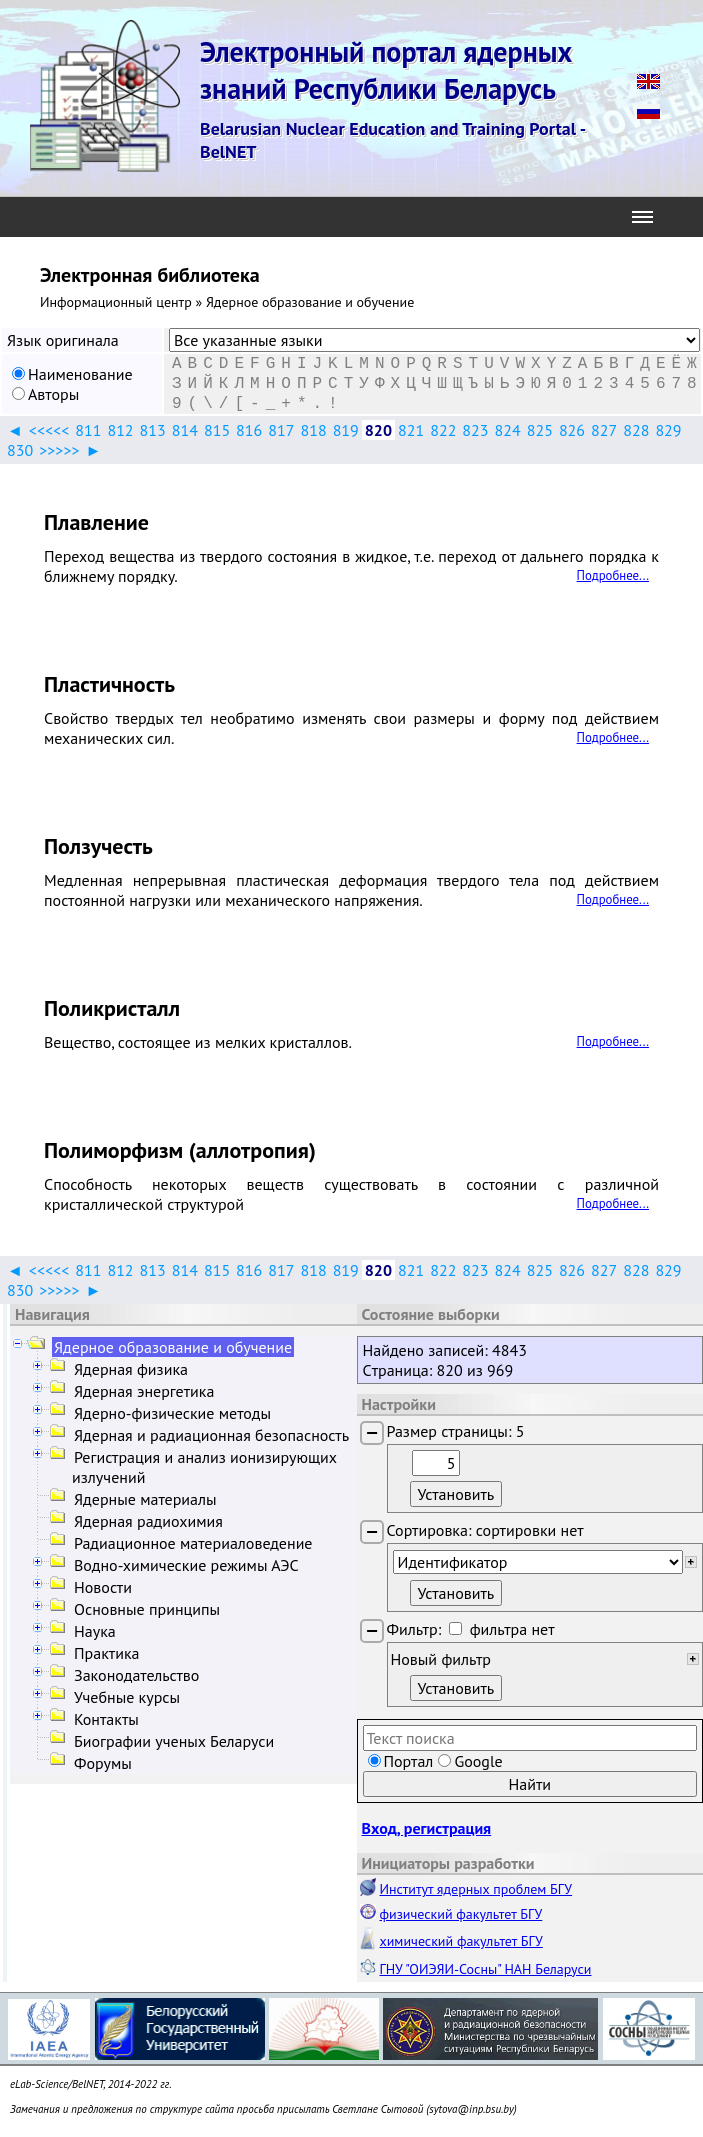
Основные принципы (147, 1609)
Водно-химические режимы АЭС (186, 1565)
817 (281, 430)
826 (572, 430)
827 (604, 430)
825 (540, 430)
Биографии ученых (174, 1741)
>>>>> (59, 450)
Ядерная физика (131, 1369)
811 (88, 430)
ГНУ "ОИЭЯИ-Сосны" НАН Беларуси (486, 1969)
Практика (106, 1653)
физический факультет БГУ (461, 1914)
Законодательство (136, 1675)
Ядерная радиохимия (148, 1521)
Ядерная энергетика (144, 1391)
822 (443, 430)
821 (411, 430)
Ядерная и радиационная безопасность (211, 1435)
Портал (409, 1761)
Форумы (103, 1763)
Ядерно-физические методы (172, 1413)
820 (378, 430)
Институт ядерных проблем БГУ (476, 1889)
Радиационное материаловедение (193, 1543)
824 (508, 430)
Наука (95, 1631)
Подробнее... (613, 575)
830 (20, 450)
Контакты (106, 1719)
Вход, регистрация (427, 1828)
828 (636, 430)
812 (120, 430)
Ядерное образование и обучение (173, 1347)
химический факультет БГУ (461, 1941)
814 (185, 430)
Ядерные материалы (145, 1499)
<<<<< (49, 430)
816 (249, 430)
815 (217, 430)
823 (475, 430)
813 (153, 430)
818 (313, 430)
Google (478, 1761)
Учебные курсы (127, 1697)
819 (346, 430)
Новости (103, 1587)
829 (668, 430)
